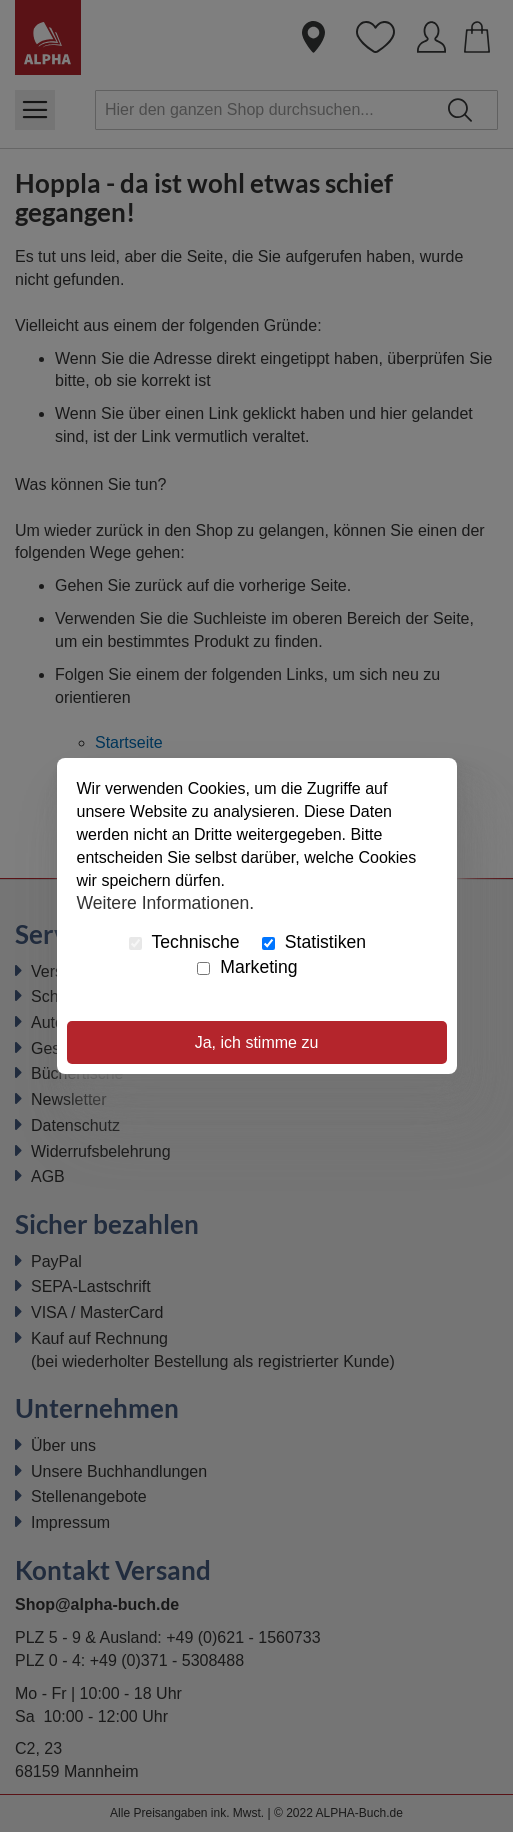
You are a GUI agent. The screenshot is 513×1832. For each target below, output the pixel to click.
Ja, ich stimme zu (257, 1042)
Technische (184, 942)
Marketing (247, 967)
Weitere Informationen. (166, 902)
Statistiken (314, 942)
